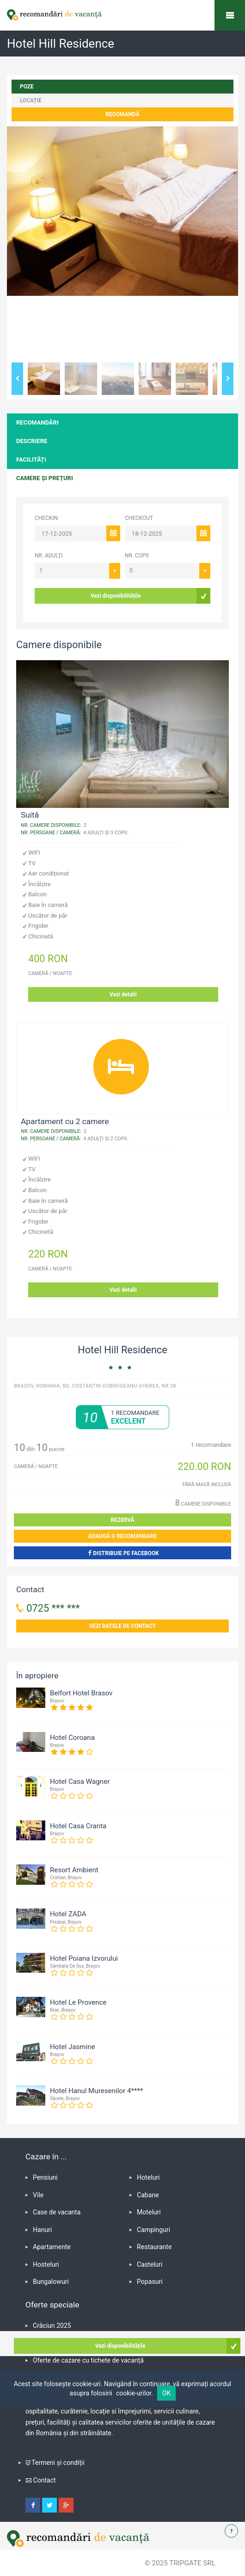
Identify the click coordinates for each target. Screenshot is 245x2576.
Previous (17, 379)
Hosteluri (46, 2264)
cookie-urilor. (134, 2393)
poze (27, 86)
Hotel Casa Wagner (80, 1781)
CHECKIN (46, 518)
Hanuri (42, 2229)
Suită (30, 814)
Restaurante (154, 2247)
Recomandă (123, 114)
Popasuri (150, 2281)
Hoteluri (148, 2177)
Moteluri (149, 2212)
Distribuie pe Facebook (122, 1553)
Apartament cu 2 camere (65, 1121)
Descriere (31, 441)
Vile (38, 2195)
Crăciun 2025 (52, 2325)
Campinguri (153, 2229)
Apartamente (52, 2247)
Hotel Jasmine (72, 2047)
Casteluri (150, 2264)
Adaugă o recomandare (122, 1536)
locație (31, 100)
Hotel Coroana (72, 1737)
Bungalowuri (51, 2281)
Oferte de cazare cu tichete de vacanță (88, 2360)
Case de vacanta (56, 2212)
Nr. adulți (48, 555)
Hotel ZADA (68, 1914)
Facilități (31, 459)
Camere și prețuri (44, 478)
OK (166, 2393)
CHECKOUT (139, 518)
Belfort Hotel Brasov (81, 1693)
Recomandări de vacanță (229, 15)
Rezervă (122, 1520)
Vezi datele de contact (122, 1626)
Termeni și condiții (58, 2462)
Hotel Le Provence (78, 2002)
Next (227, 379)
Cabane (148, 2195)
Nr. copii (137, 555)
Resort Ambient (74, 1870)
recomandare (211, 1444)
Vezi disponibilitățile (116, 596)
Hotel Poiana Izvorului (84, 1958)
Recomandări (37, 422)
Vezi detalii (123, 994)
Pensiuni (45, 2177)
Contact (44, 2480)
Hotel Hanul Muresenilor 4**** (96, 2091)
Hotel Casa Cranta (78, 1826)
